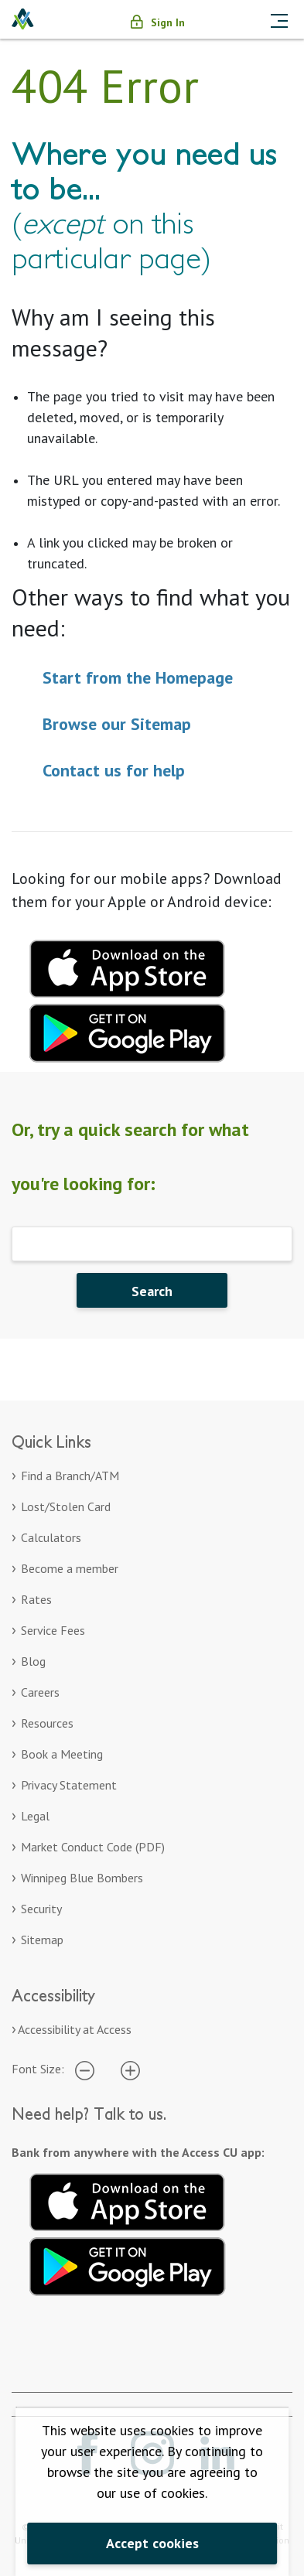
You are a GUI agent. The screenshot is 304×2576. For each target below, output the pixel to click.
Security (41, 1908)
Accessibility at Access (75, 2029)
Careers (40, 1692)
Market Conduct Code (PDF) (93, 1846)
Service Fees (53, 1630)
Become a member (69, 1568)
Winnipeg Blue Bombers (82, 1877)
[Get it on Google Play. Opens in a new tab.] (128, 2263)
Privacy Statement (69, 1785)
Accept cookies (152, 2543)
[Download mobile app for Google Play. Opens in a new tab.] (128, 1031)
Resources (47, 1723)
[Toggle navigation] (279, 19)
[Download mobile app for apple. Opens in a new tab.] (128, 966)
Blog (33, 1661)
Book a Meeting (62, 1754)
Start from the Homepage (138, 677)
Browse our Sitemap (117, 724)
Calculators (51, 1537)
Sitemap (42, 1939)
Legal (35, 1816)
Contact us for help (114, 770)
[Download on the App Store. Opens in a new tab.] (128, 2199)
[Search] (152, 1244)
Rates (36, 1599)
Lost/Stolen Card (66, 1506)
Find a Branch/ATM (70, 1475)
